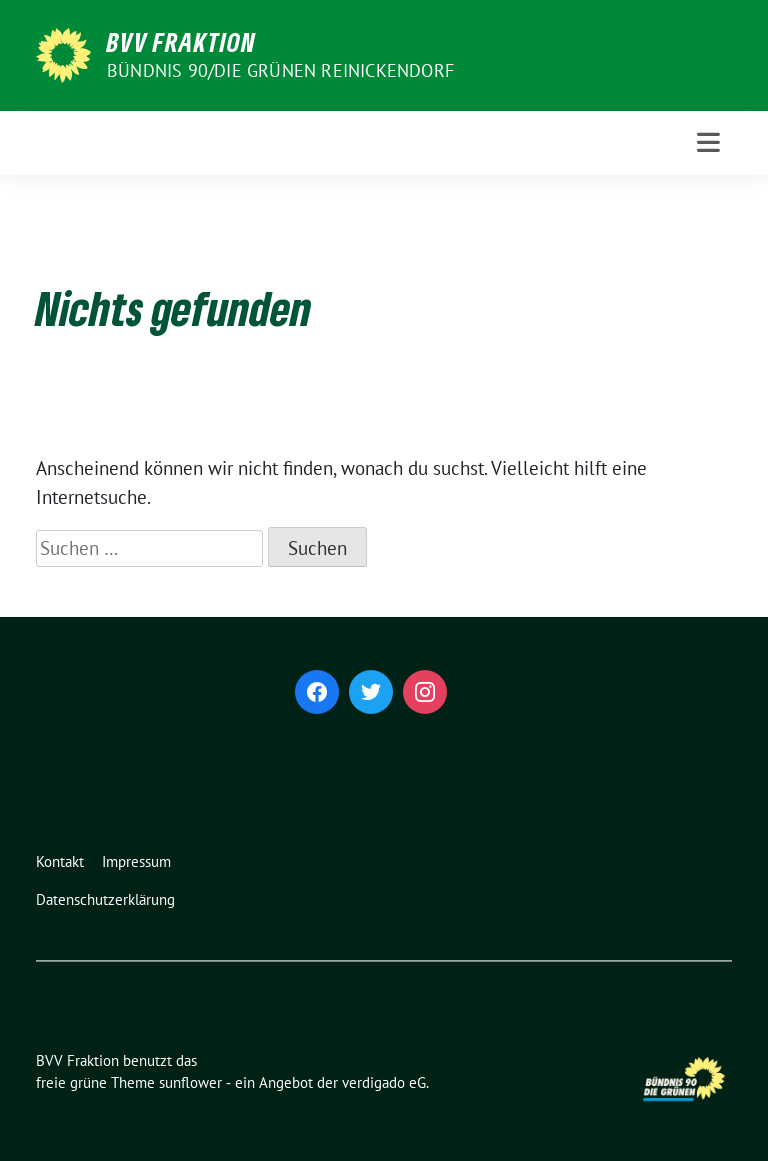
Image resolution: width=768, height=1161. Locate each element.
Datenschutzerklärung (105, 899)
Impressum (136, 861)
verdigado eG (384, 1082)
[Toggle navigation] (708, 142)
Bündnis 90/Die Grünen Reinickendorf (280, 70)
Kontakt (60, 861)
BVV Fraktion (181, 42)
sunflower (190, 1082)
